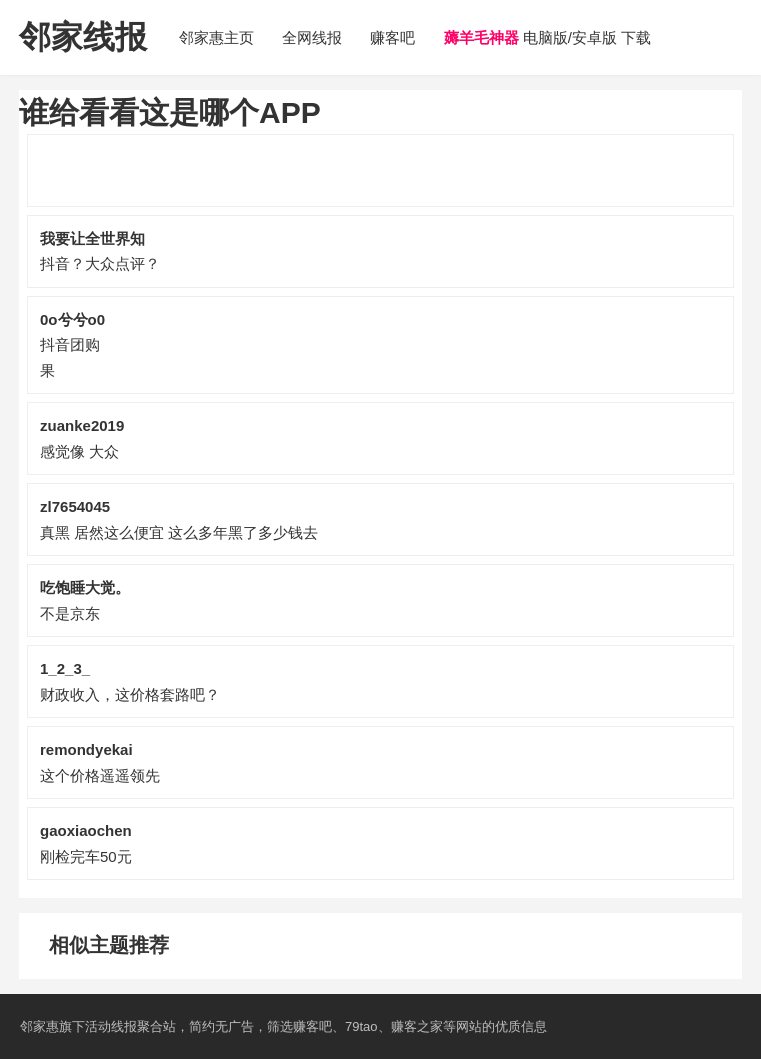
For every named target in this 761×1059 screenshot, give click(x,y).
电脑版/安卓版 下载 (548, 37)
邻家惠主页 (216, 37)
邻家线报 (83, 37)
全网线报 (312, 37)
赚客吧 (392, 37)
